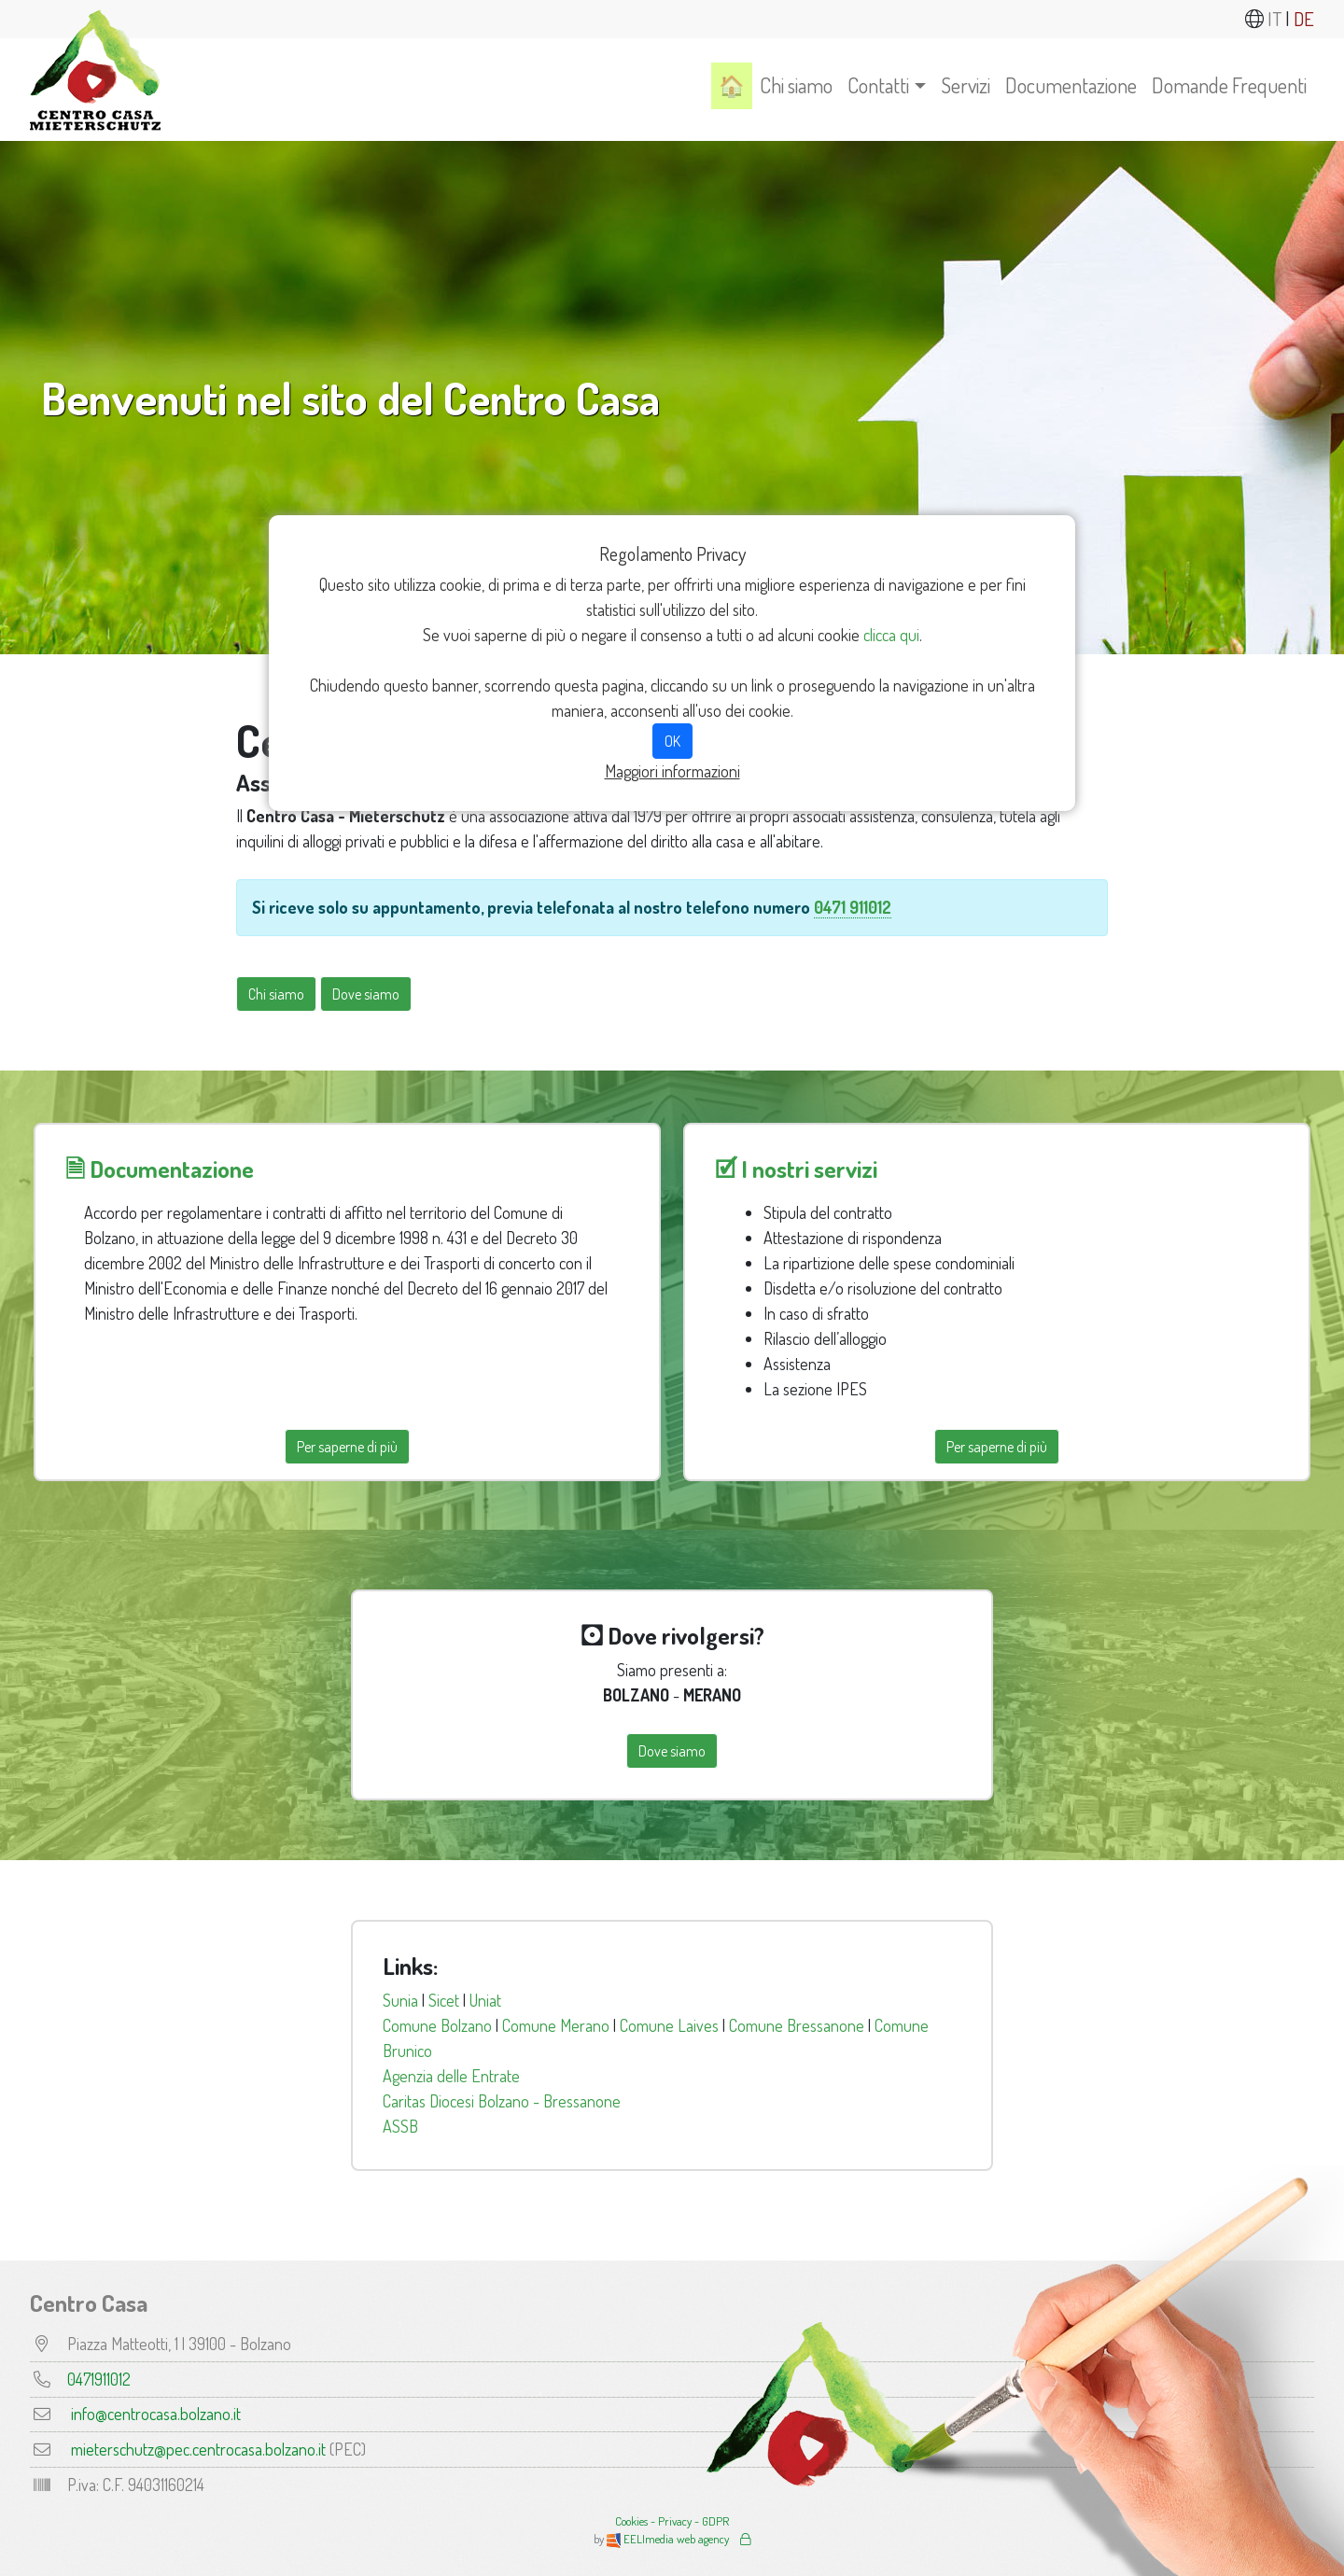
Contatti (878, 85)
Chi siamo (796, 85)
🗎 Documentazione (159, 1168)
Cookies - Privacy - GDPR (672, 2520)
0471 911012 (852, 907)
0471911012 (99, 2379)
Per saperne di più (347, 1446)
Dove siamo (365, 994)
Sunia (400, 2000)
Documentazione (1071, 85)
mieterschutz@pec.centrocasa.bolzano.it (198, 2449)
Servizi (965, 85)
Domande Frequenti (1229, 85)
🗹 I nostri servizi (796, 1168)
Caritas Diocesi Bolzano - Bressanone (502, 2101)
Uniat (485, 2000)
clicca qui (891, 634)
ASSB (400, 2126)
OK (672, 741)
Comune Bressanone (796, 2025)
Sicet (443, 2000)
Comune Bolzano (437, 2025)
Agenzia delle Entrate (451, 2075)
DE (1304, 19)
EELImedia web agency (669, 2538)
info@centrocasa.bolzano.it (156, 2413)
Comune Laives (669, 2025)
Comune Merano (555, 2025)
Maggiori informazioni (672, 771)
